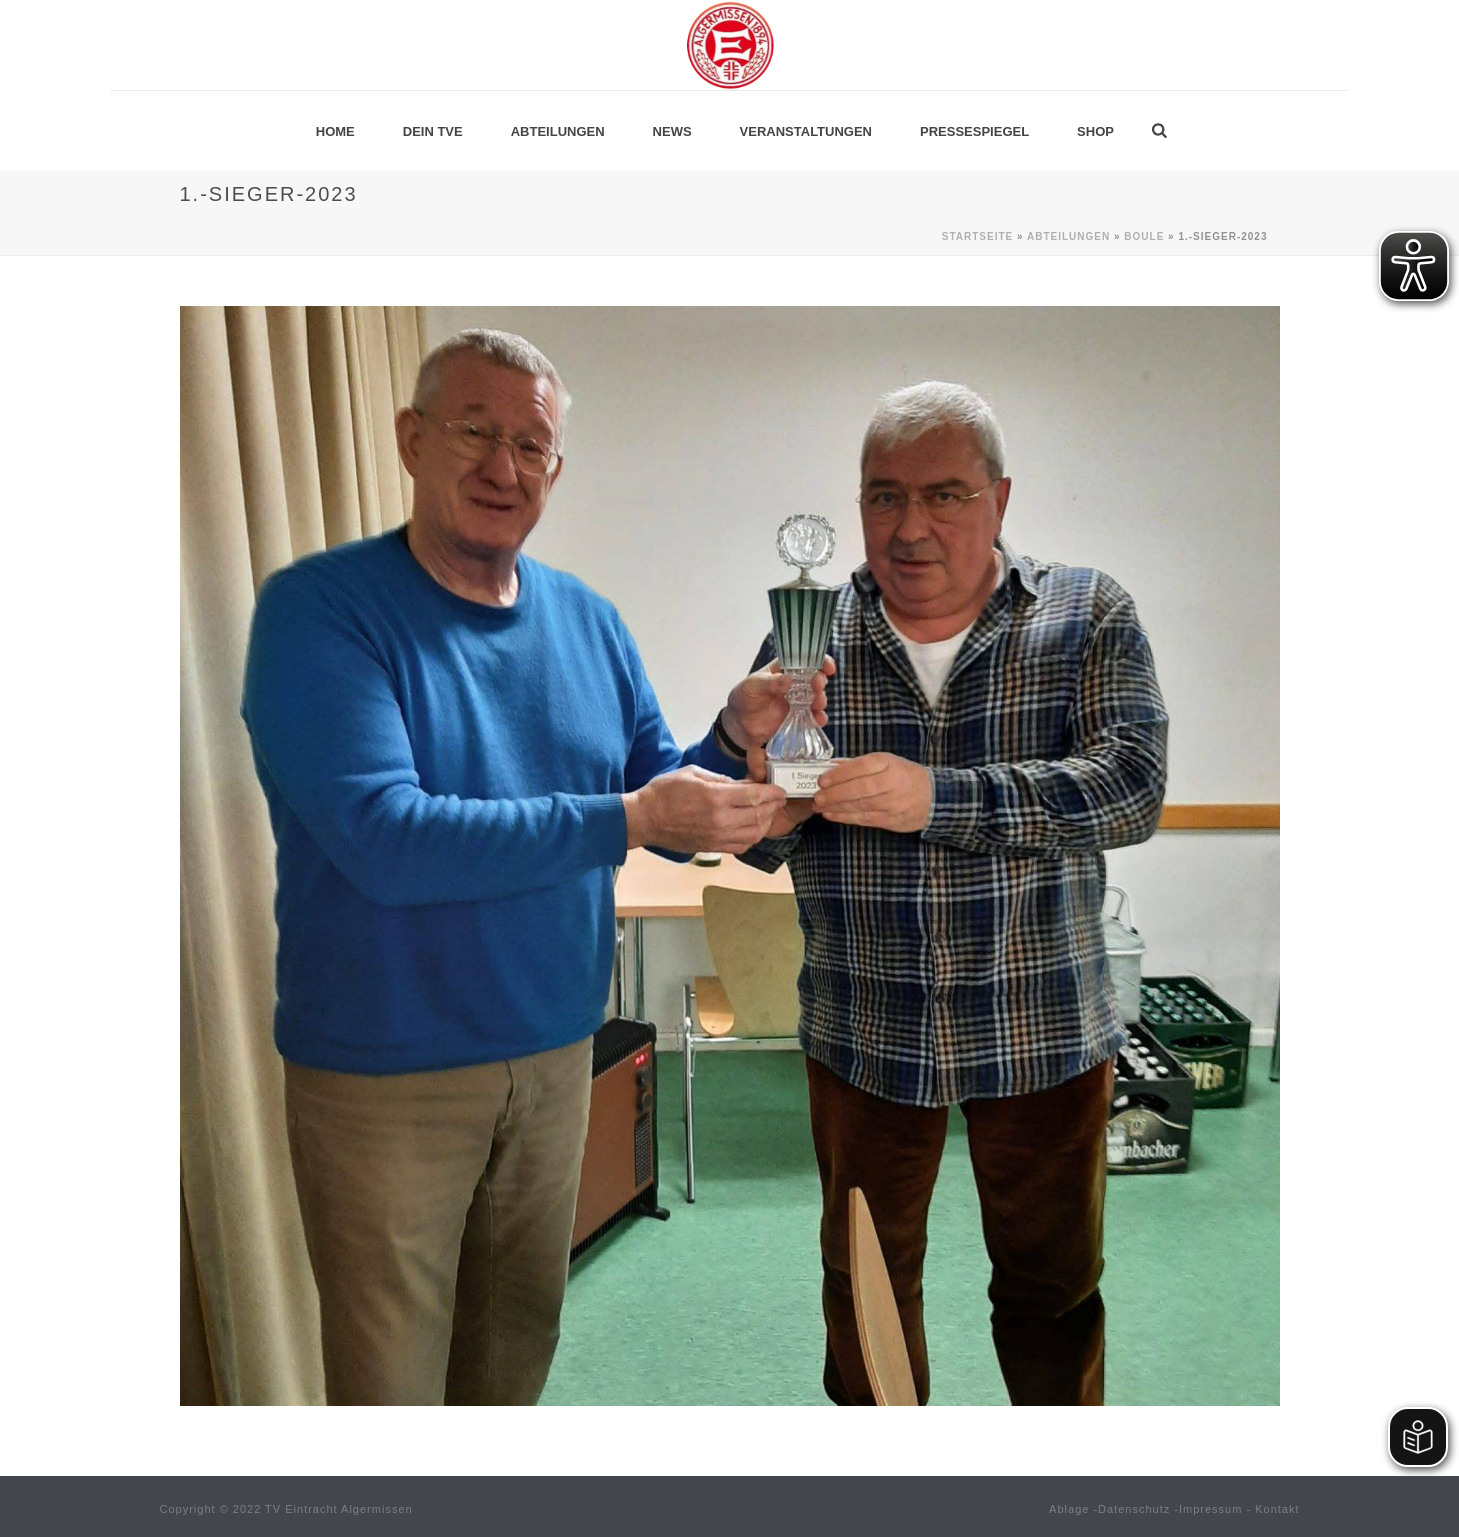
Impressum (1210, 1509)
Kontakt (1277, 1509)
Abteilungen (558, 131)
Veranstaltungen (806, 131)
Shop (1095, 131)
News (672, 131)
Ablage (1069, 1509)
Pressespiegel (974, 131)
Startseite (977, 236)
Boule (1144, 236)
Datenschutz (1134, 1509)
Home (335, 131)
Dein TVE (433, 131)
